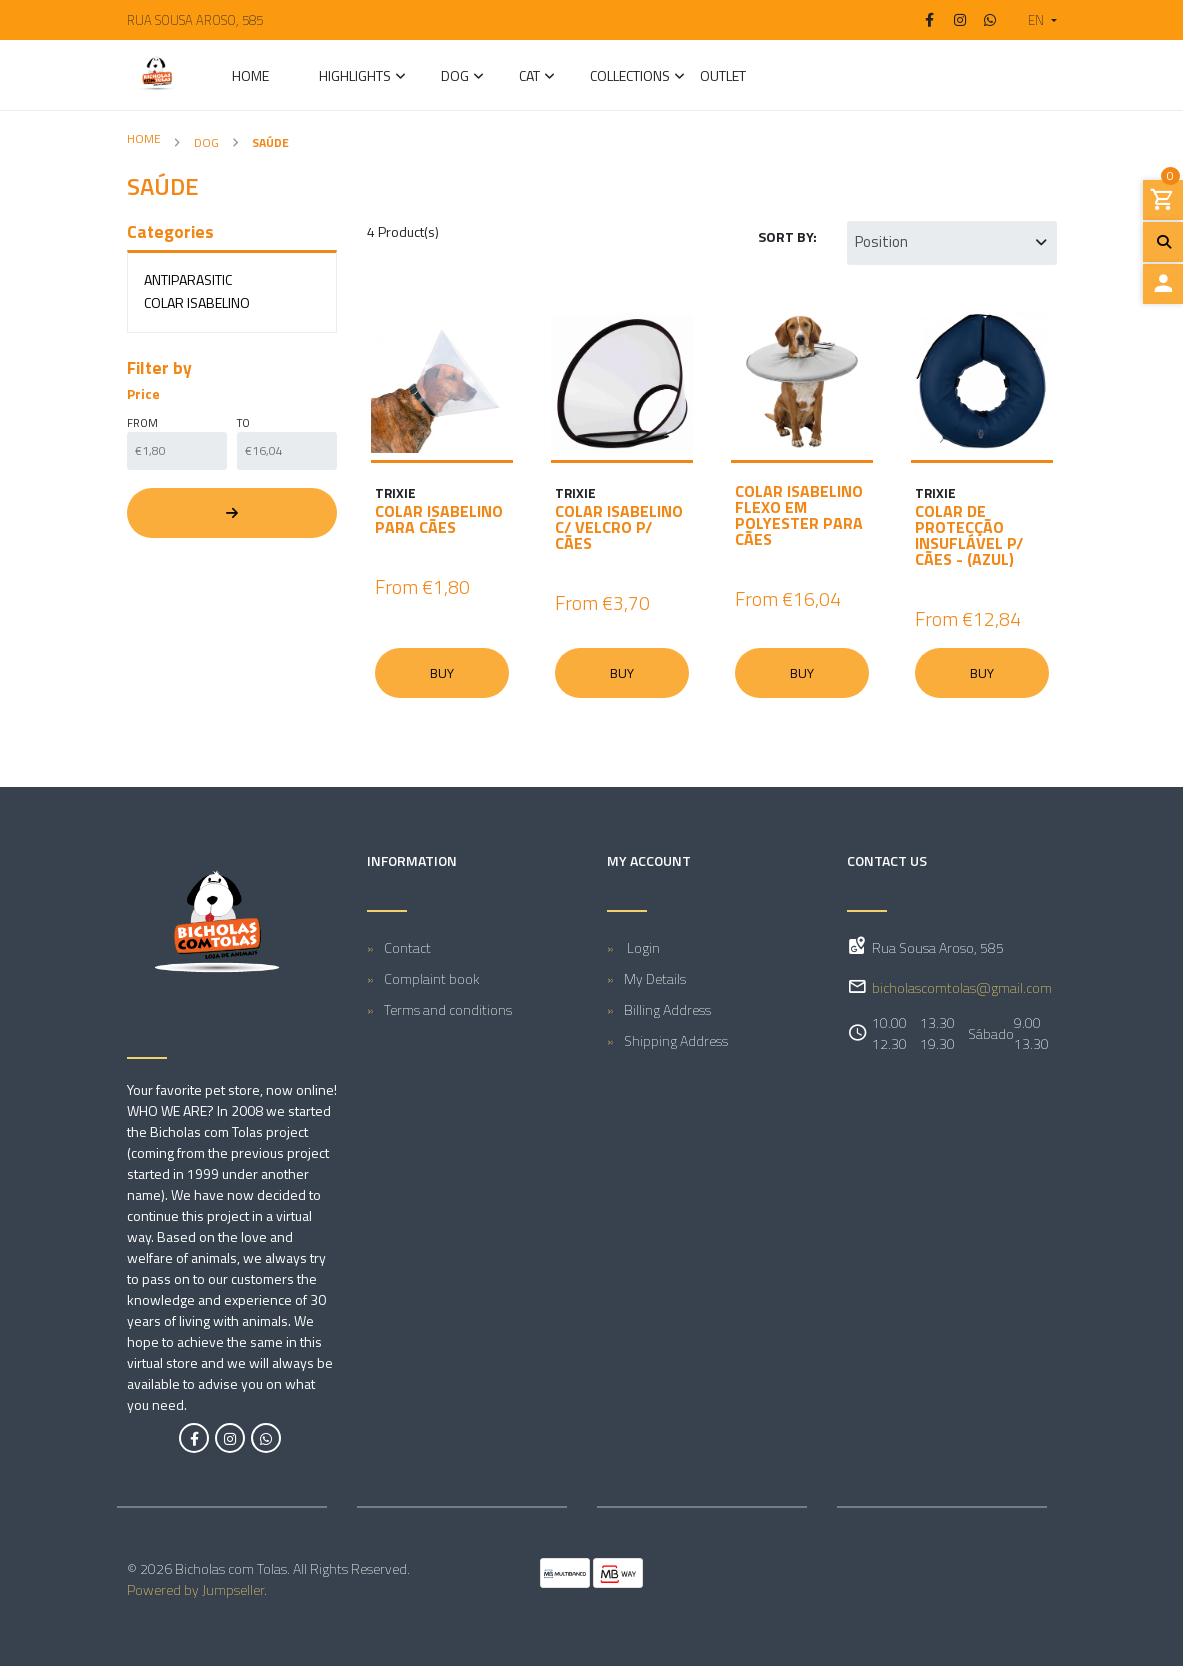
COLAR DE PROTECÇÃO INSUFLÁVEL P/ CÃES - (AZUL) (969, 535)
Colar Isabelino (197, 302)
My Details (655, 978)
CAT (529, 77)
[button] (1034, 20)
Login (642, 947)
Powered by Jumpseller (195, 1589)
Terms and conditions (448, 1009)
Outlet (723, 77)
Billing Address (667, 1009)
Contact (407, 947)
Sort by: (787, 236)
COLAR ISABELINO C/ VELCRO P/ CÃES (619, 527)
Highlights (355, 77)
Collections (630, 77)
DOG (455, 77)
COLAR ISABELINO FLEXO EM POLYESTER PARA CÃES (799, 515)
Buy (442, 673)
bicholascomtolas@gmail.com (962, 987)
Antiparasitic (188, 279)
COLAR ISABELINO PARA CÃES (439, 519)
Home (250, 77)
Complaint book (432, 978)
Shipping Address (676, 1040)
